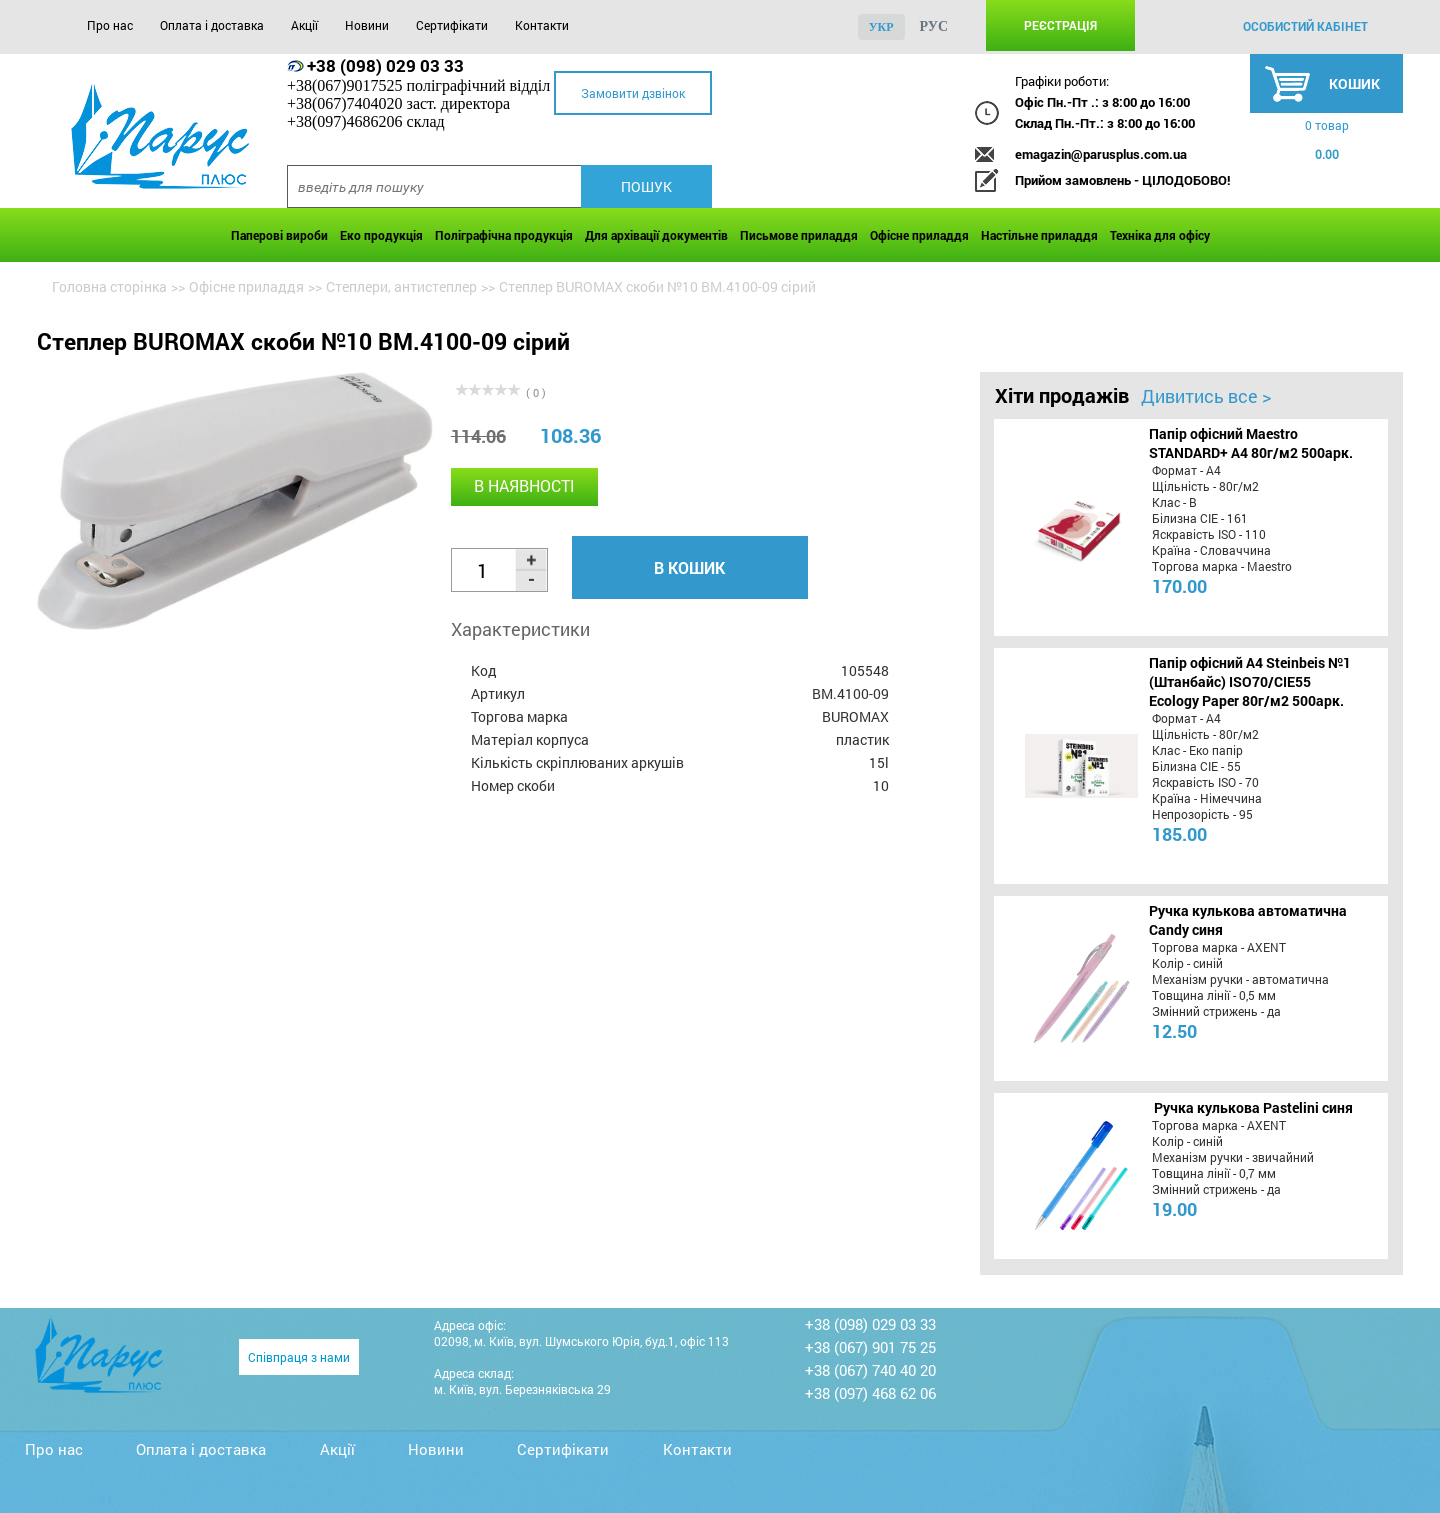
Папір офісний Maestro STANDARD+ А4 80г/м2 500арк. (1251, 443)
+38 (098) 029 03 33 (385, 65)
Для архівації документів (656, 235)
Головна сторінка (109, 286)
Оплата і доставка (212, 25)
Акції (304, 25)
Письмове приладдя (799, 235)
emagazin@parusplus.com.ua (1101, 154)
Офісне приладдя (919, 235)
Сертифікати (452, 25)
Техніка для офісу (1160, 235)
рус (934, 26)
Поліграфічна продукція (504, 235)
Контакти (542, 25)
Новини (367, 25)
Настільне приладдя (1039, 235)
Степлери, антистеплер (401, 286)
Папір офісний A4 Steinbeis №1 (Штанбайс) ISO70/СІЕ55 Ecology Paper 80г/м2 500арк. (1250, 681)
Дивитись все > (1206, 396)
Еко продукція (381, 235)
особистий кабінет (1305, 26)
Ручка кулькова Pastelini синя (1253, 1107)
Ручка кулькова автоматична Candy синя (1248, 920)
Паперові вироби (279, 235)
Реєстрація (1060, 25)
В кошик (689, 567)
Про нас (110, 25)
